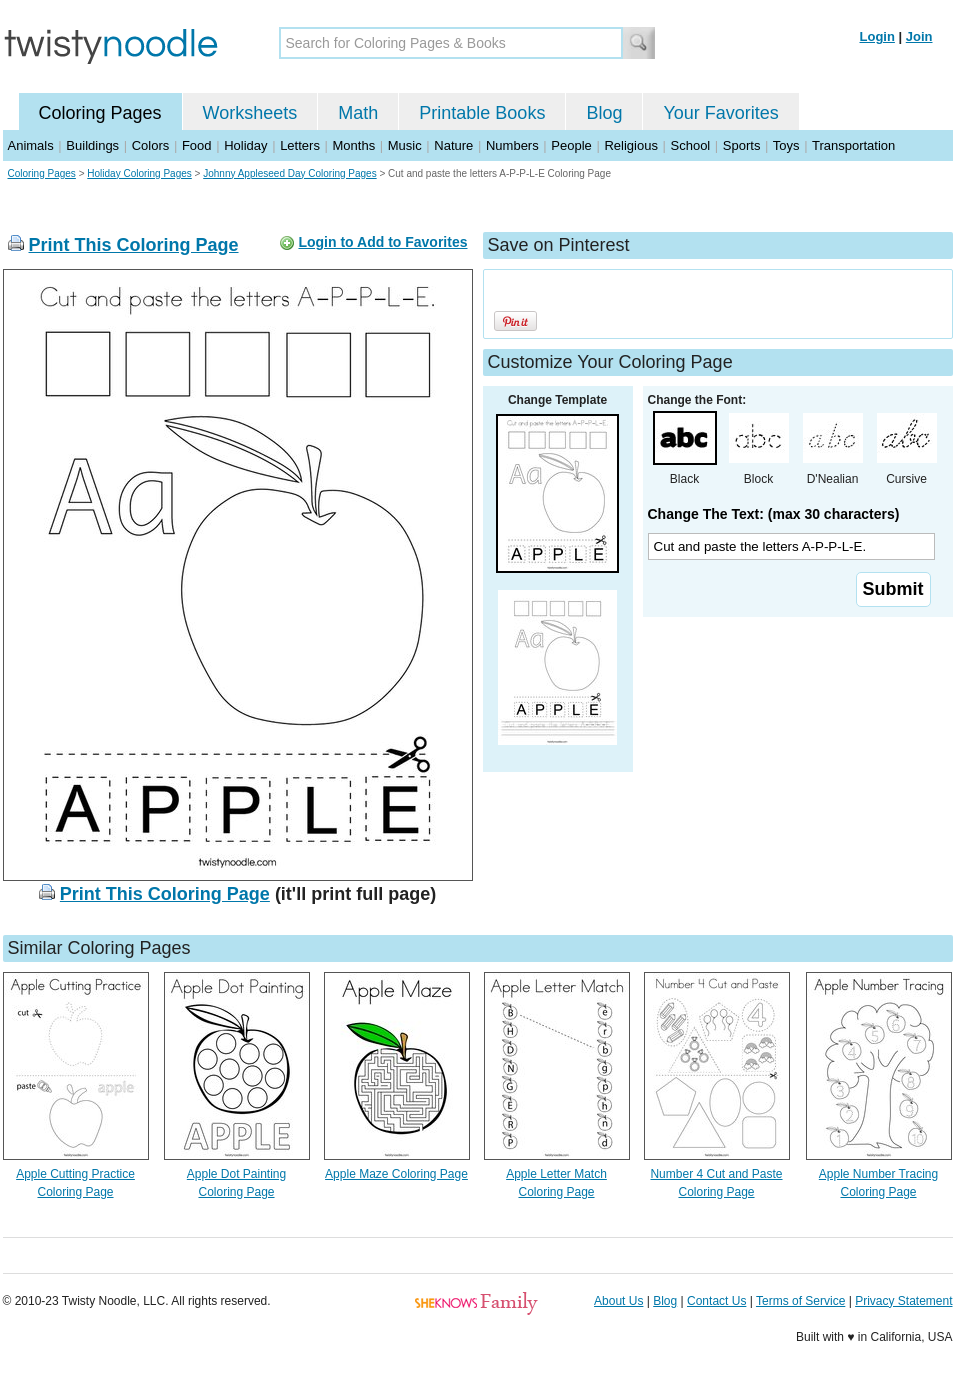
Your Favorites (720, 113)
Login (877, 36)
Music (405, 145)
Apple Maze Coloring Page (396, 1174)
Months (354, 145)
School (691, 145)
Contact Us (716, 1301)
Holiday (245, 145)
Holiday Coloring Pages (139, 173)
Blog (604, 113)
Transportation (853, 145)
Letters (300, 145)
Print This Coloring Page (134, 245)
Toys (786, 145)
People (571, 145)
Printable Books (482, 113)
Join (919, 36)
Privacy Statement (903, 1301)
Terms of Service (800, 1301)
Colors (151, 145)
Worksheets (250, 113)
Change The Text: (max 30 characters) (774, 514)
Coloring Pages (100, 113)
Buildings (92, 145)
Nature (453, 145)
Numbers (512, 145)
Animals (31, 145)
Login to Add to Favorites (382, 242)
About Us (618, 1301)
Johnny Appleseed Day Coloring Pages (289, 173)
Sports (742, 145)
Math (358, 113)
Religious (630, 145)
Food (197, 145)
